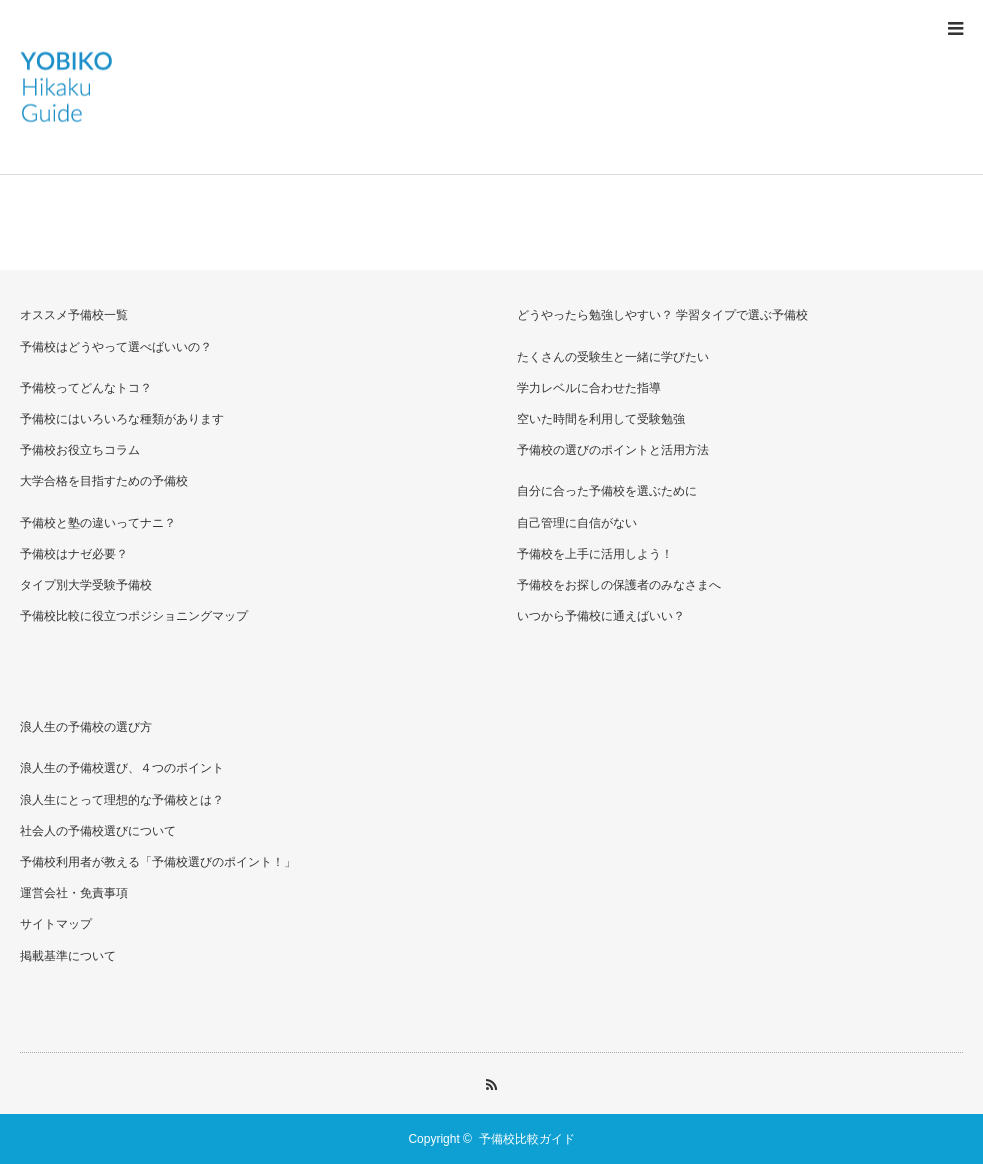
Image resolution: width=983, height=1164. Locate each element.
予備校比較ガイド (527, 1139)
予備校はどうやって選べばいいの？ (116, 347)
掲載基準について (68, 956)
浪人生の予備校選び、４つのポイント (122, 768)
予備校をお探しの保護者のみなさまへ (619, 585)
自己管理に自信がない (577, 523)
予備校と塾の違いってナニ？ (98, 523)
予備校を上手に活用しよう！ (595, 554)
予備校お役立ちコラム (80, 450)
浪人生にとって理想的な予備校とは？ (122, 800)
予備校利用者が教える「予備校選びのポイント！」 (158, 862)
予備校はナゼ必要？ (74, 554)
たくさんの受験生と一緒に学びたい (613, 357)
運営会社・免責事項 (74, 893)
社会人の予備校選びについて (98, 831)
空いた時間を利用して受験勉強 (601, 419)
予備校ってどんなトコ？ (86, 388)
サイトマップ (56, 924)
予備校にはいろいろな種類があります (122, 419)
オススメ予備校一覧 (74, 315)
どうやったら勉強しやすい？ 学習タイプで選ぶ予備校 (662, 315)
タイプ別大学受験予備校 (86, 585)
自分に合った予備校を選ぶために (607, 491)
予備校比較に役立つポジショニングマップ (134, 616)
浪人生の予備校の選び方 (86, 727)
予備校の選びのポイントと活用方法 (613, 450)
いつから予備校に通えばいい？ (601, 616)
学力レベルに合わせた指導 (589, 388)
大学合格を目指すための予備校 (104, 481)
